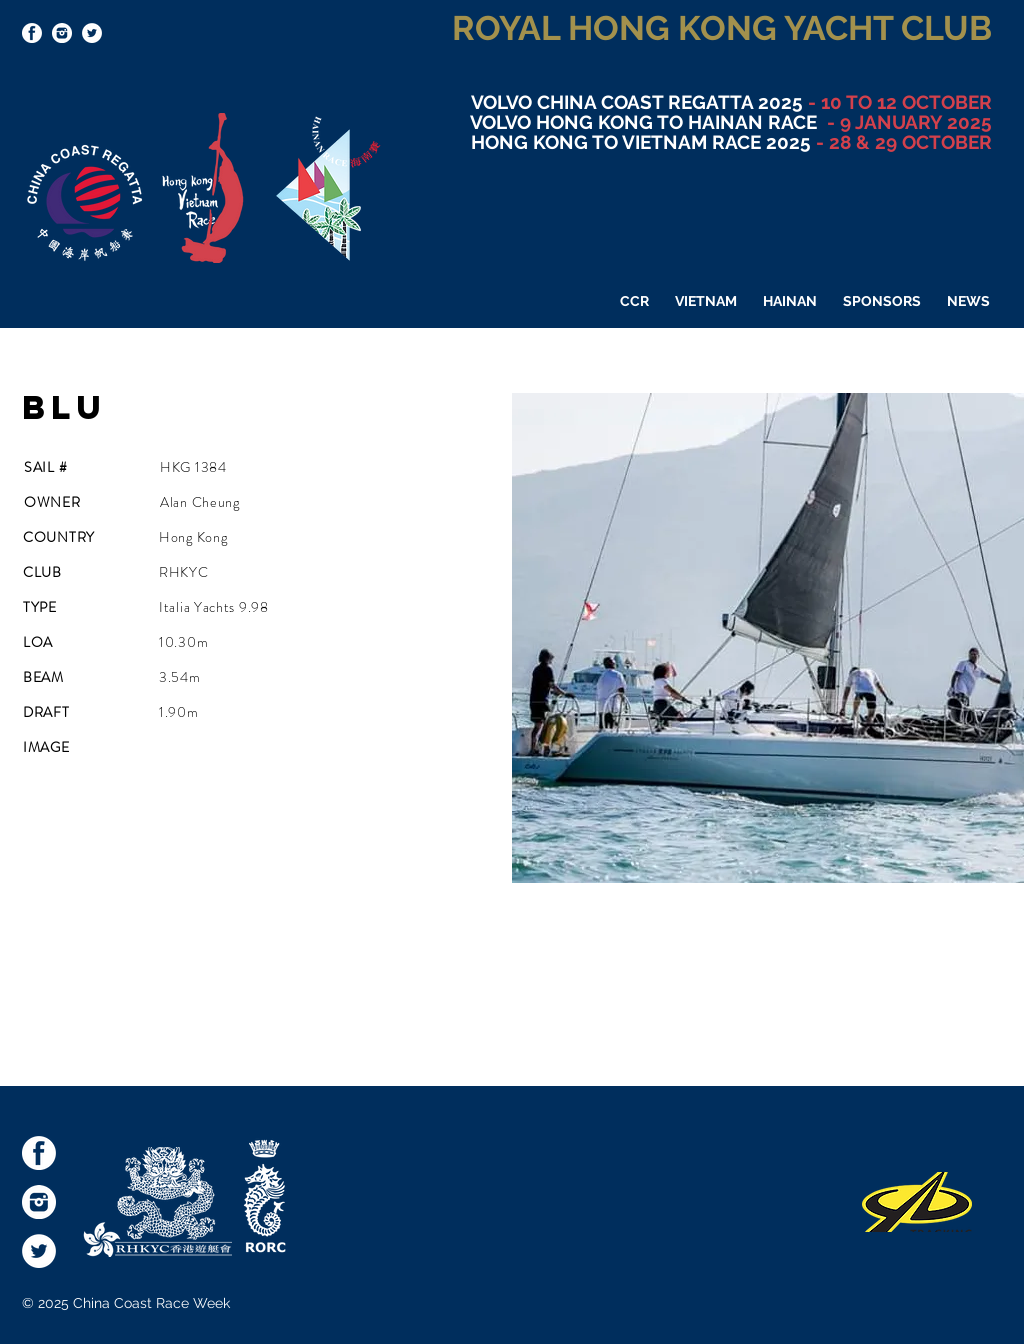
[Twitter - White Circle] (92, 33)
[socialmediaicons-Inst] (62, 33)
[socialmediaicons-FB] (32, 33)
